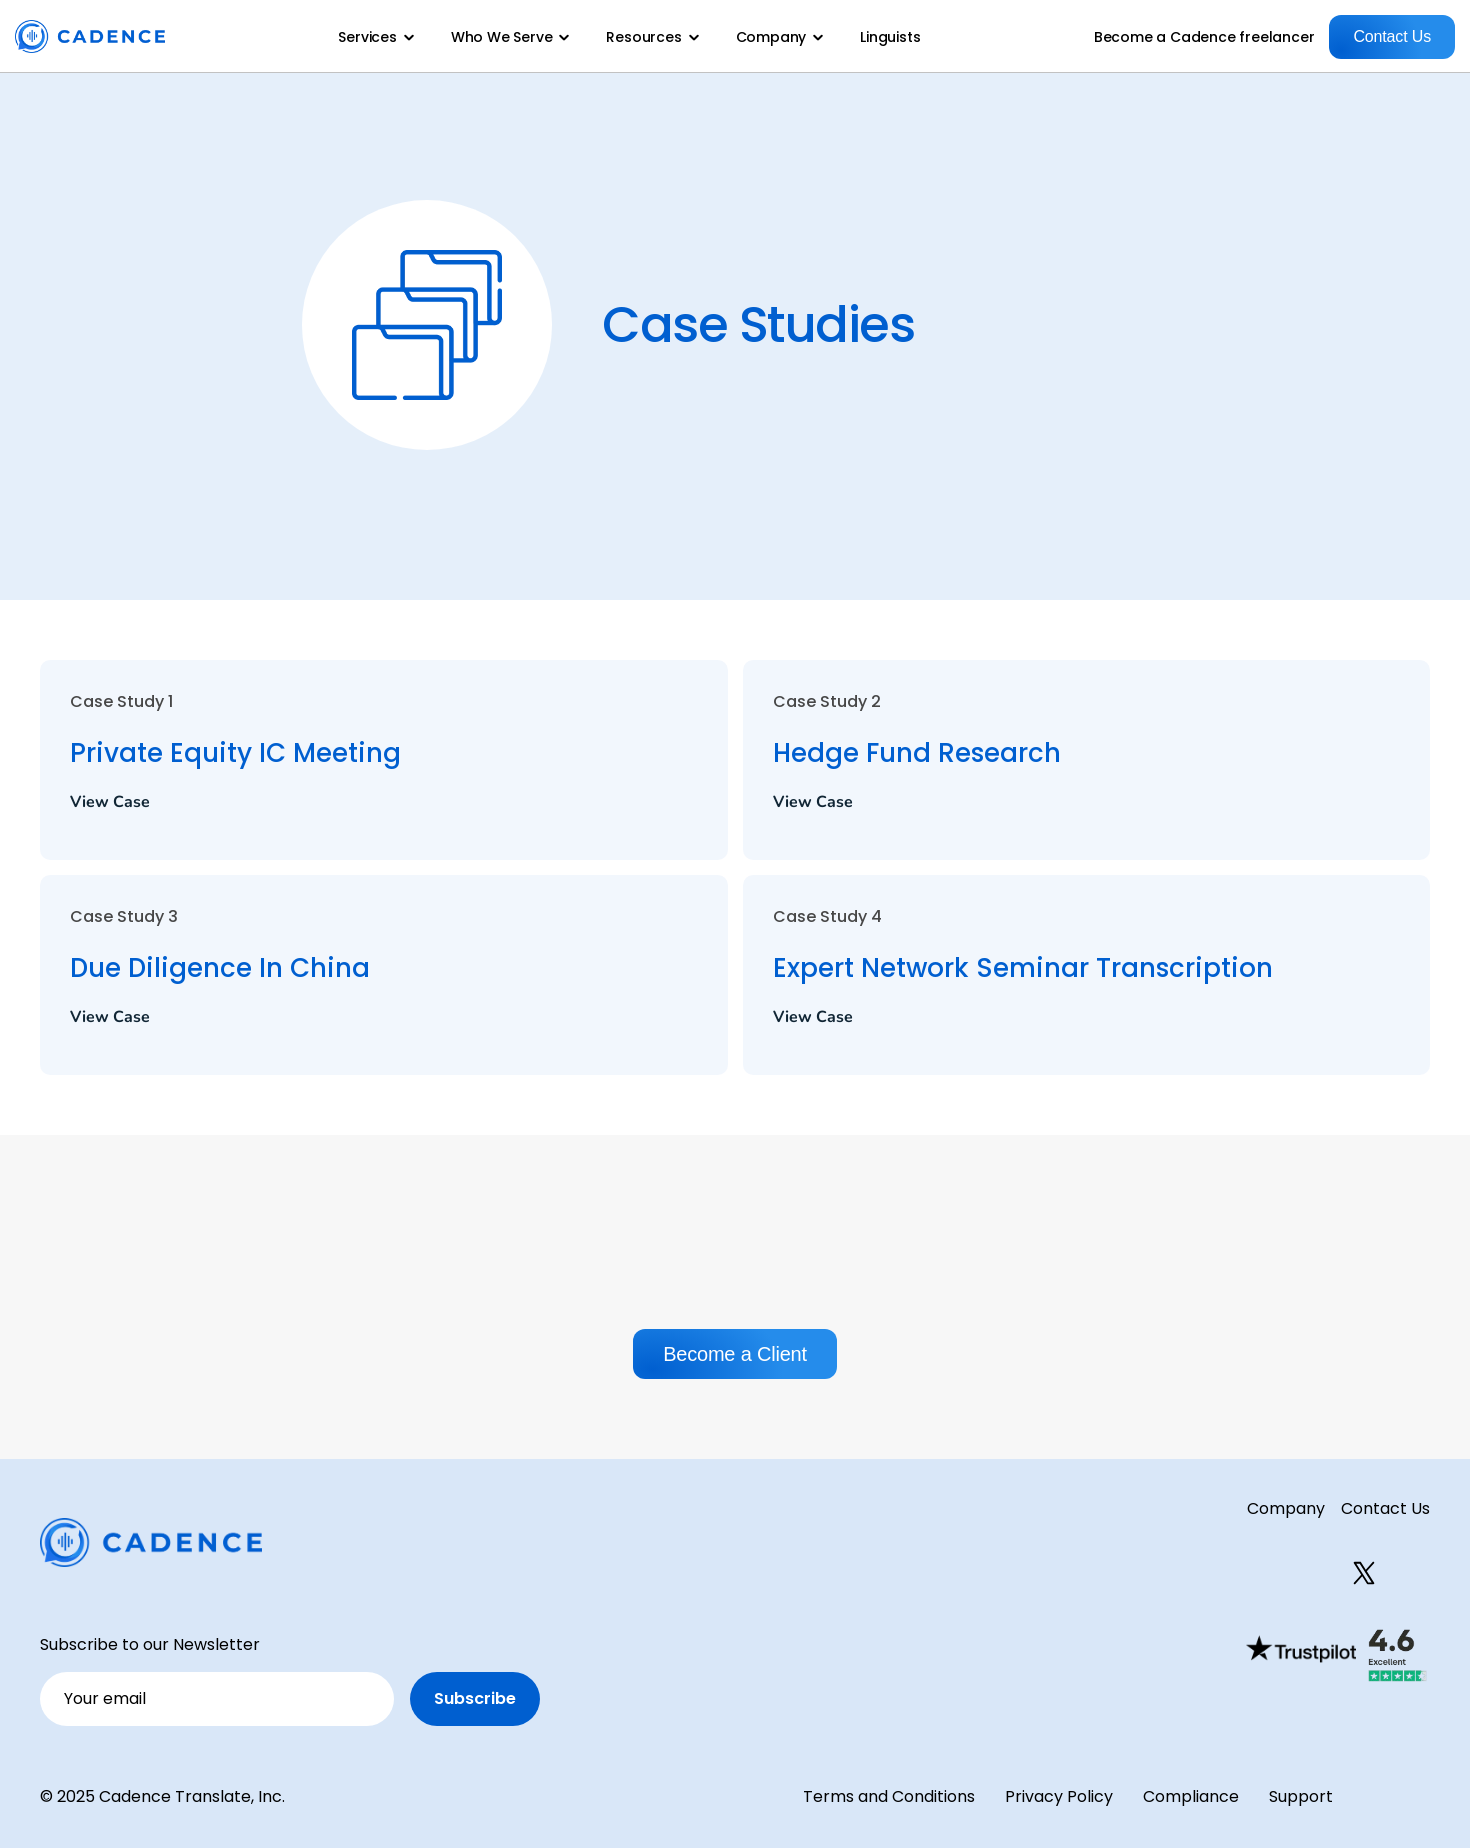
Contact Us (1385, 1508)
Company (1286, 1508)
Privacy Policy (1059, 1796)
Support (1301, 1796)
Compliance (1191, 1796)
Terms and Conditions (889, 1796)
